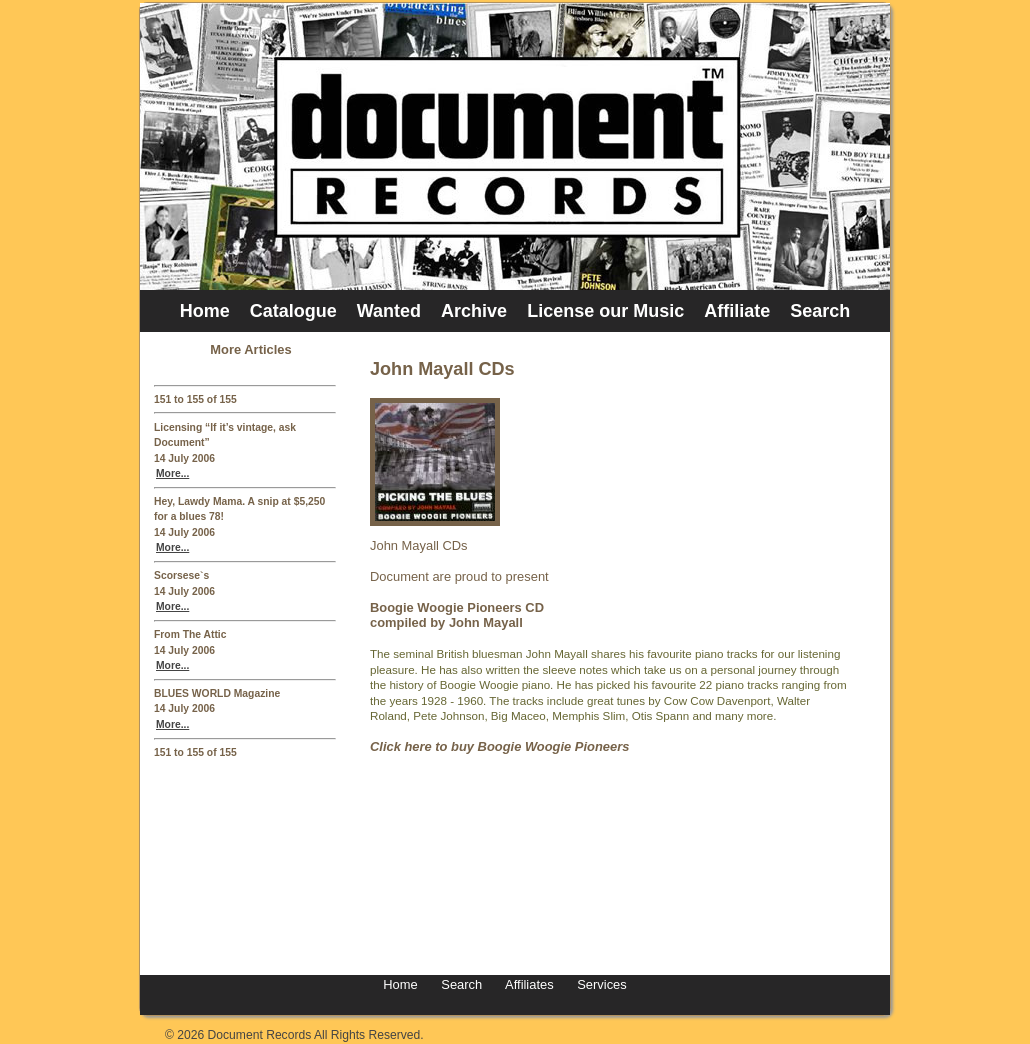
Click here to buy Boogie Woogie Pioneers (499, 746)
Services (600, 984)
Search (820, 311)
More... (172, 473)
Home (205, 311)
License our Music (605, 311)
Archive (474, 311)
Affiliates (529, 984)
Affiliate (737, 311)
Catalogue (293, 311)
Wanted (389, 311)
